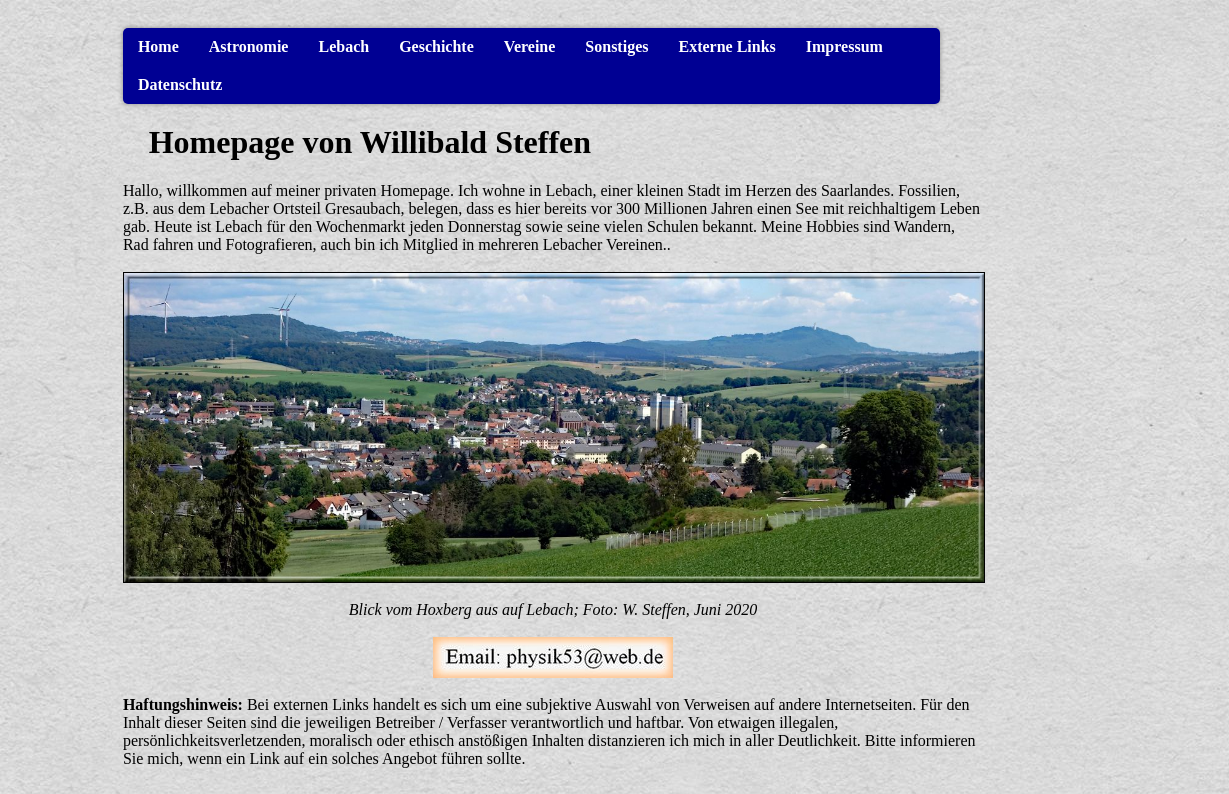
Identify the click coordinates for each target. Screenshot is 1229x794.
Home (158, 46)
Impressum (844, 46)
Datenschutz (180, 84)
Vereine (530, 46)
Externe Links (726, 46)
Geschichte (436, 46)
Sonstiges (616, 46)
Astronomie (249, 46)
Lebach (343, 46)
